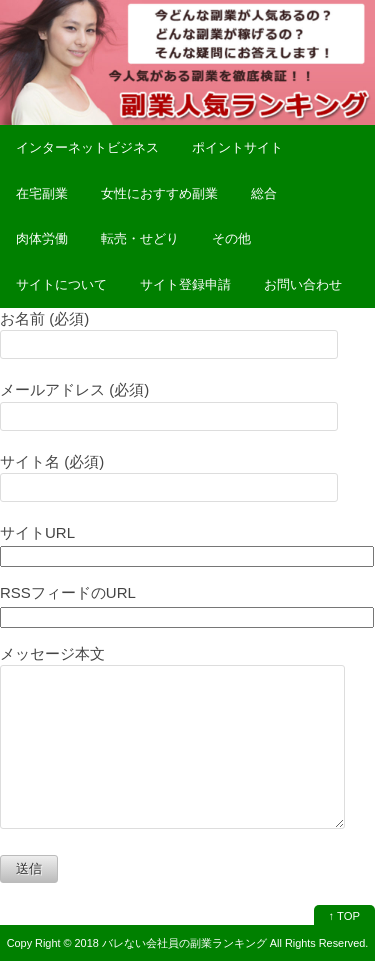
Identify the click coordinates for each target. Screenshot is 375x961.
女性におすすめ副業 (159, 193)
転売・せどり (140, 238)
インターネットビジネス (87, 147)
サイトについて (61, 284)
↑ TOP (344, 916)
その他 (231, 238)
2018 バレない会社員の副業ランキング (171, 943)
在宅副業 (42, 193)
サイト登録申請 (185, 284)
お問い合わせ (303, 284)
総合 (264, 193)
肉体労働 (42, 238)
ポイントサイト (237, 147)
